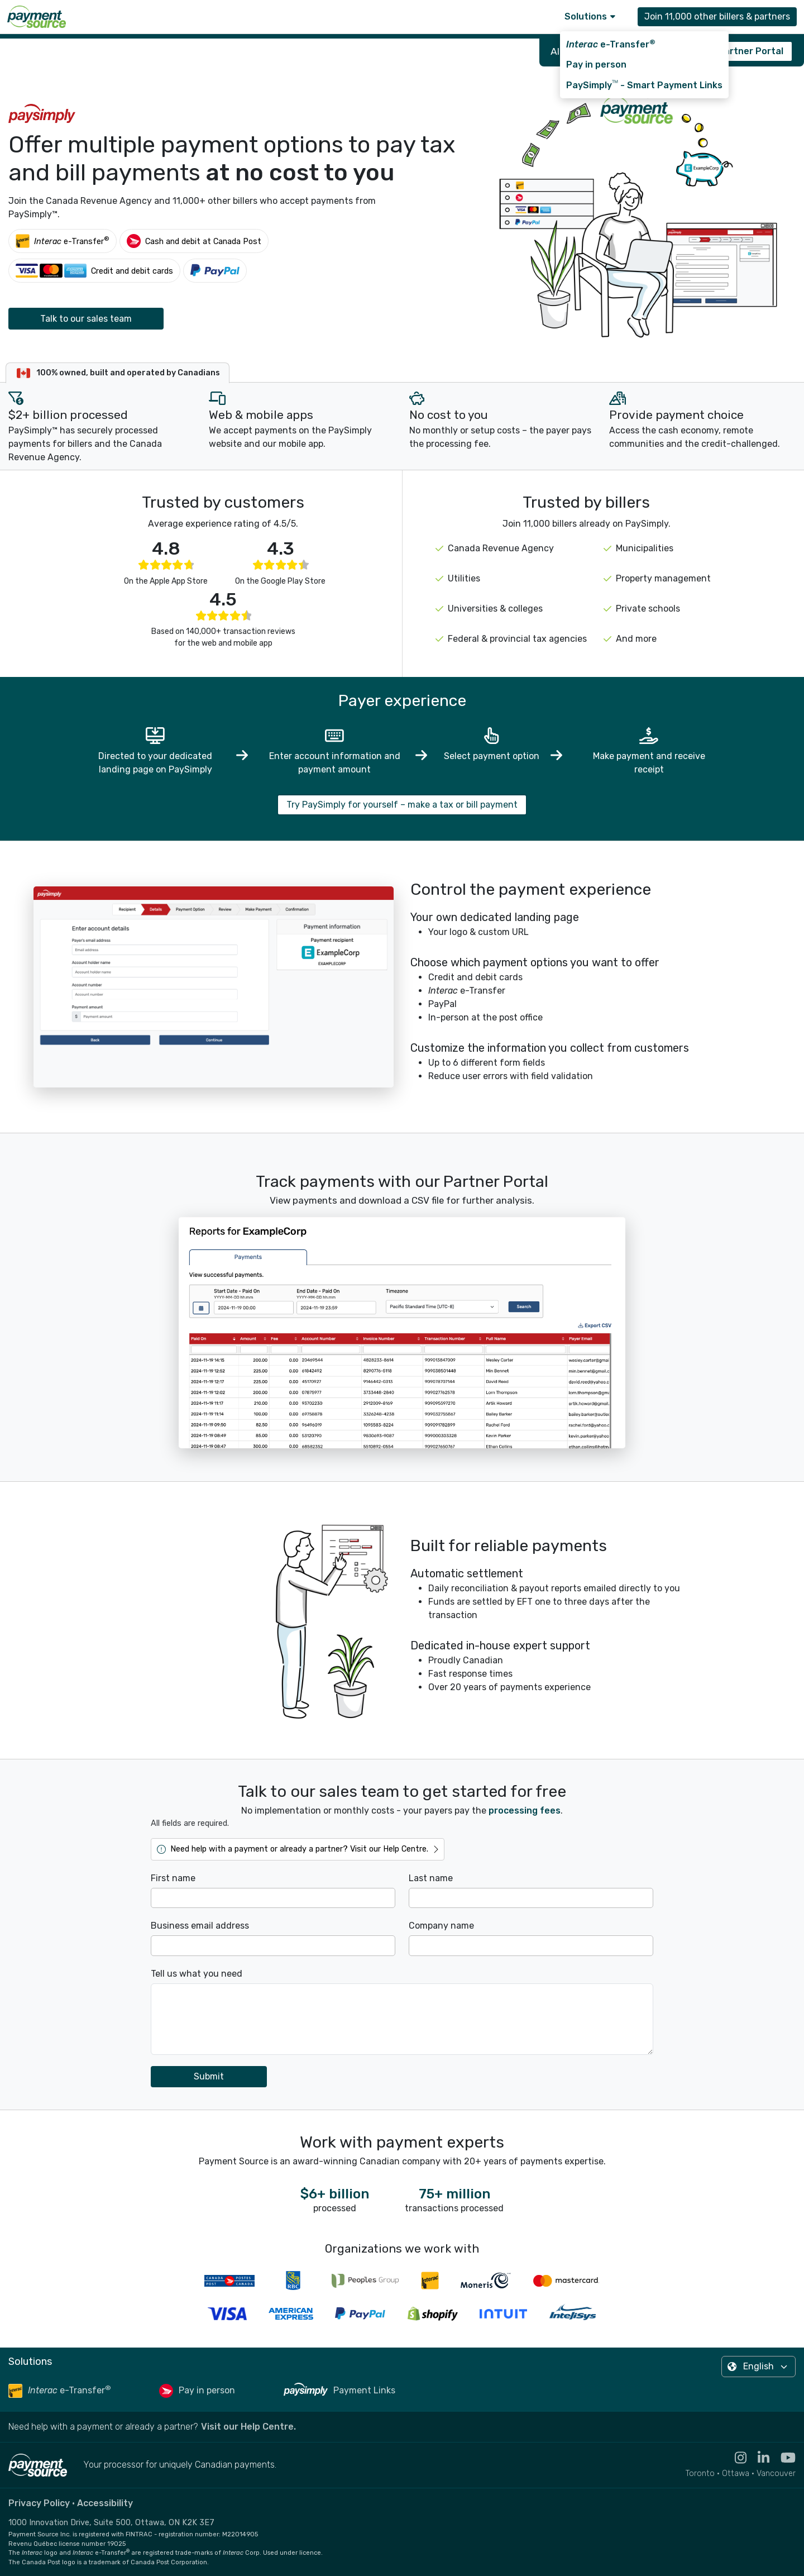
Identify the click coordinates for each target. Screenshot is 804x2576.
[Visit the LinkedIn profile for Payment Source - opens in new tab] (757, 2458)
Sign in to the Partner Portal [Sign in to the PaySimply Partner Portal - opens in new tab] (719, 51)
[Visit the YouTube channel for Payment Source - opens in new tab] (782, 2458)
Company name (441, 1925)
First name (173, 1878)
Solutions (590, 16)
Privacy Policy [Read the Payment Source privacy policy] (39, 2503)
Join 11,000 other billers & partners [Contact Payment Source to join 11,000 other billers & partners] (717, 16)
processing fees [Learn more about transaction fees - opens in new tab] (525, 1810)
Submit (209, 2076)
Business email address (200, 1925)
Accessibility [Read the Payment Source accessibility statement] (105, 2503)
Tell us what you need (196, 1973)
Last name (431, 1878)
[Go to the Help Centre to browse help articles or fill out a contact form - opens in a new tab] (297, 1849)
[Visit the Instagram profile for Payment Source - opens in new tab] (735, 2458)
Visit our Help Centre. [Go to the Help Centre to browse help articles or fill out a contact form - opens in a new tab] (248, 2426)
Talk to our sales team (86, 318)
